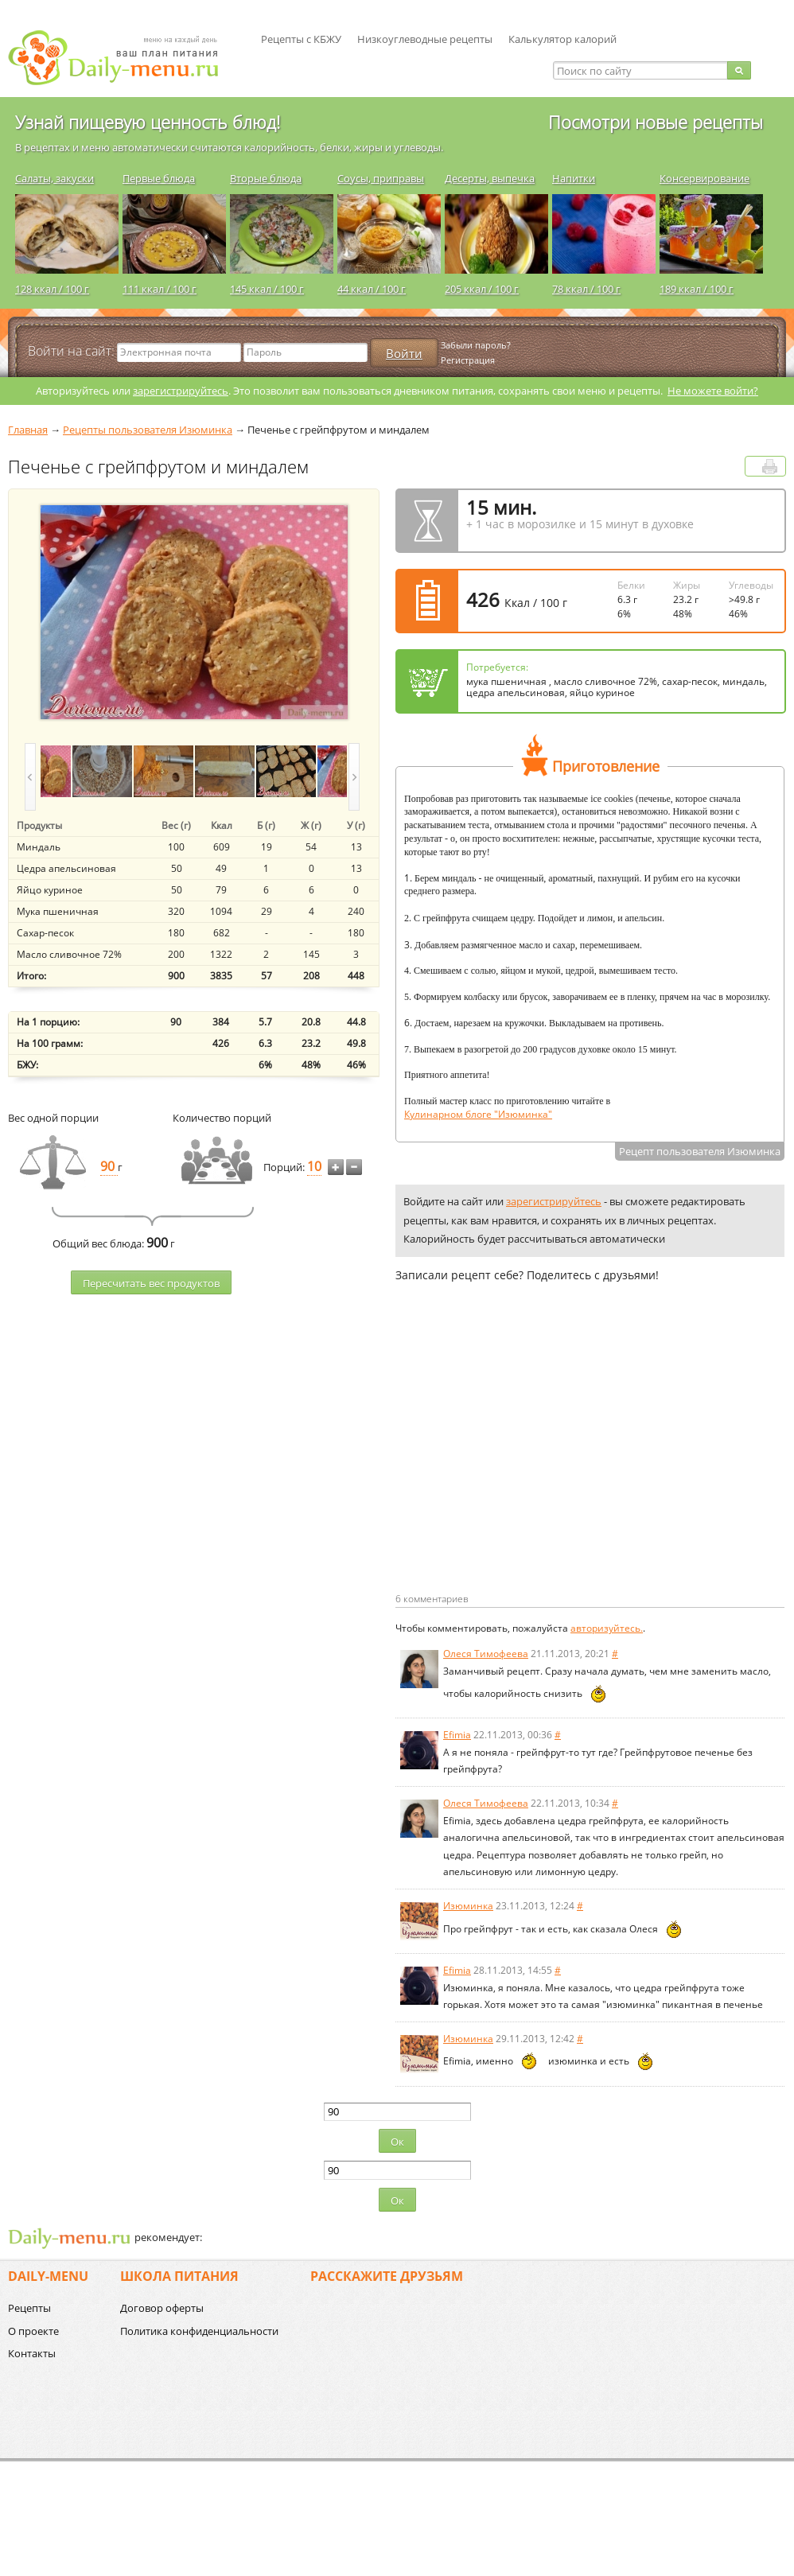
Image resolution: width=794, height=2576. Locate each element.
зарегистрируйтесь (180, 390)
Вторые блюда (266, 178)
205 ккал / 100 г (482, 289)
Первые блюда (159, 178)
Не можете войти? (713, 390)
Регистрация (468, 360)
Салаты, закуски (54, 178)
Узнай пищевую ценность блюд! (147, 122)
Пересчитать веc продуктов (151, 1283)
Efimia (457, 1734)
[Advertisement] (529, 1463)
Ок (397, 2141)
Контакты (32, 2353)
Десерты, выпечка (490, 178)
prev (30, 777)
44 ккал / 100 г (371, 289)
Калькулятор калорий (562, 39)
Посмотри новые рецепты (655, 122)
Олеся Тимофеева (485, 1653)
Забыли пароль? (476, 345)
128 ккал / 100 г (52, 289)
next (354, 777)
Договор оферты (162, 2308)
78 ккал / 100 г (586, 289)
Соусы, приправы (380, 178)
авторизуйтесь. (606, 1628)
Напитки (573, 178)
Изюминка (468, 1906)
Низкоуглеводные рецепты (424, 39)
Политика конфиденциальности (199, 2331)
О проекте (33, 2331)
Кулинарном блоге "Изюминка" (478, 1114)
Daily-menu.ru (123, 57)
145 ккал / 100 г (267, 289)
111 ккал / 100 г (160, 289)
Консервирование (704, 178)
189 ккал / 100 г (697, 289)
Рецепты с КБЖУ (301, 39)
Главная (28, 429)
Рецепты (29, 2308)
